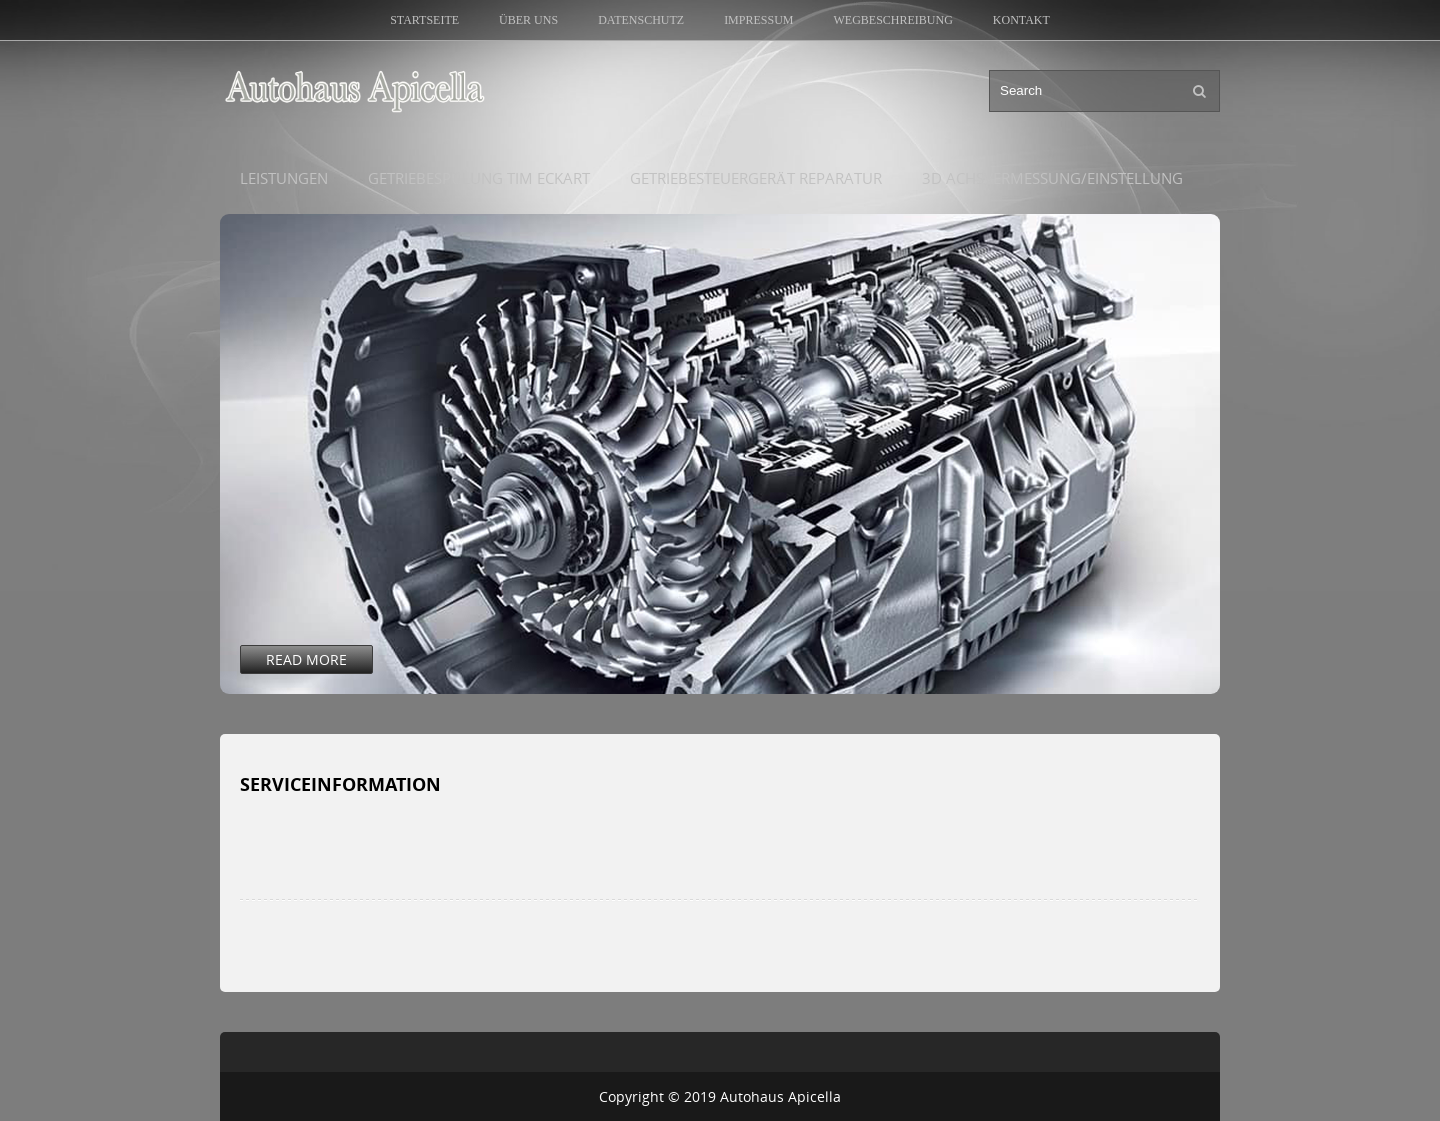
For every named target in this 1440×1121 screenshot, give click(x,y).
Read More (306, 659)
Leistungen (284, 178)
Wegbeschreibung (892, 20)
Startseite (424, 20)
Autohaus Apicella (780, 1096)
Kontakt (1021, 20)
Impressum (758, 20)
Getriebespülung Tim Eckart (479, 178)
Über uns (528, 20)
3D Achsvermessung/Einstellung (1052, 178)
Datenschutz (641, 20)
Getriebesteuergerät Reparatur (756, 178)
